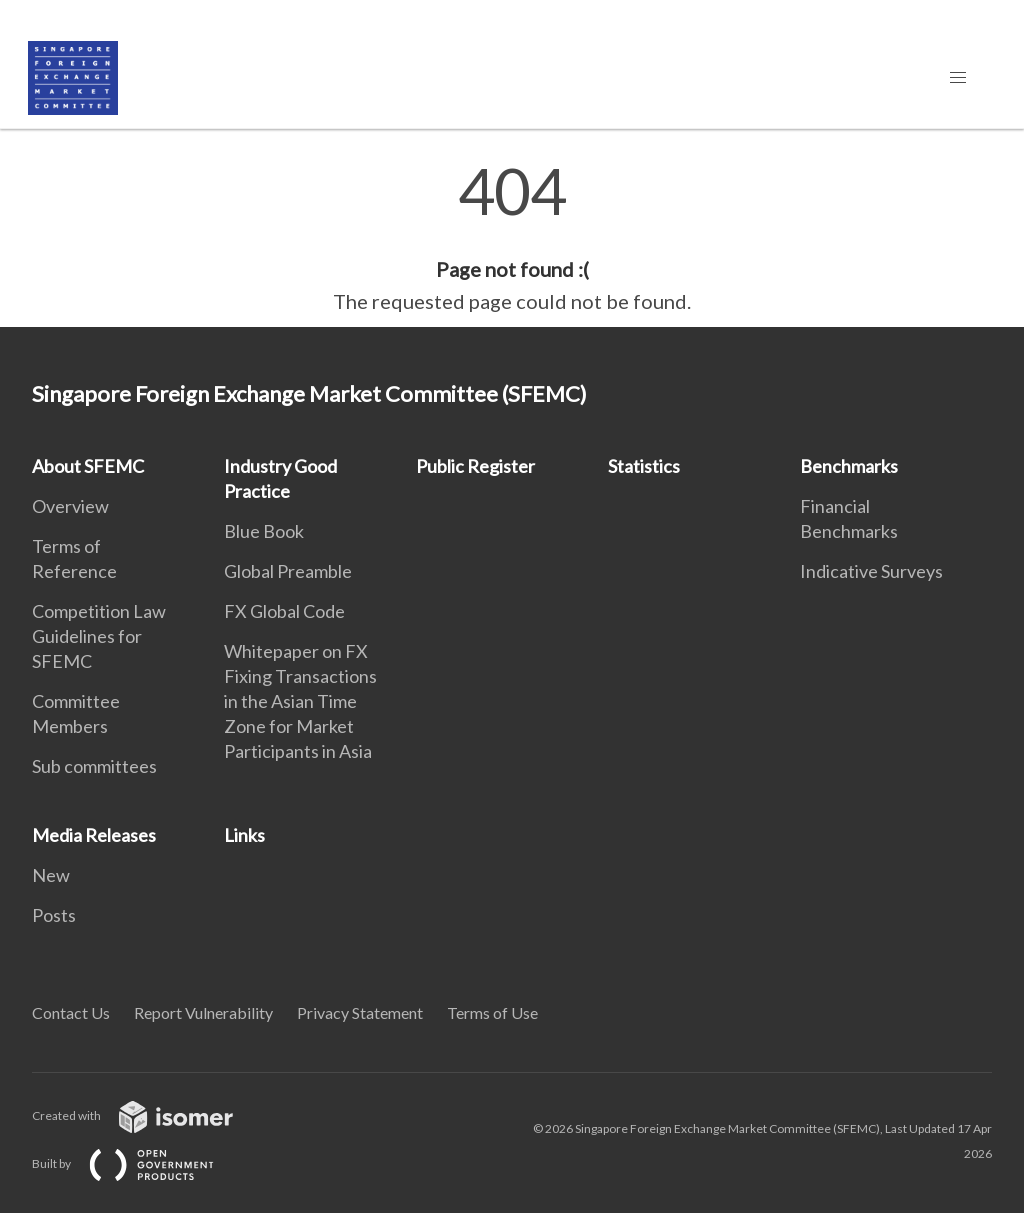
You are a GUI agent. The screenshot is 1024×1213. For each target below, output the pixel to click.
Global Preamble (288, 571)
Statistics (644, 466)
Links (244, 835)
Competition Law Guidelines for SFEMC (99, 636)
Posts (54, 915)
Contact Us (71, 1012)
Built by (139, 1163)
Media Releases (94, 835)
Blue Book (264, 531)
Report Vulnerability (203, 1012)
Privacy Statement (360, 1012)
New (51, 875)
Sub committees (94, 766)
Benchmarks (849, 466)
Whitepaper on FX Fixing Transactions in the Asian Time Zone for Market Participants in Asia (300, 701)
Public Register (475, 466)
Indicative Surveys (871, 571)
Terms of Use (492, 1012)
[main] (512, 238)
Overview (70, 506)
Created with (148, 1115)
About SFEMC (88, 466)
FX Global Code (284, 611)
